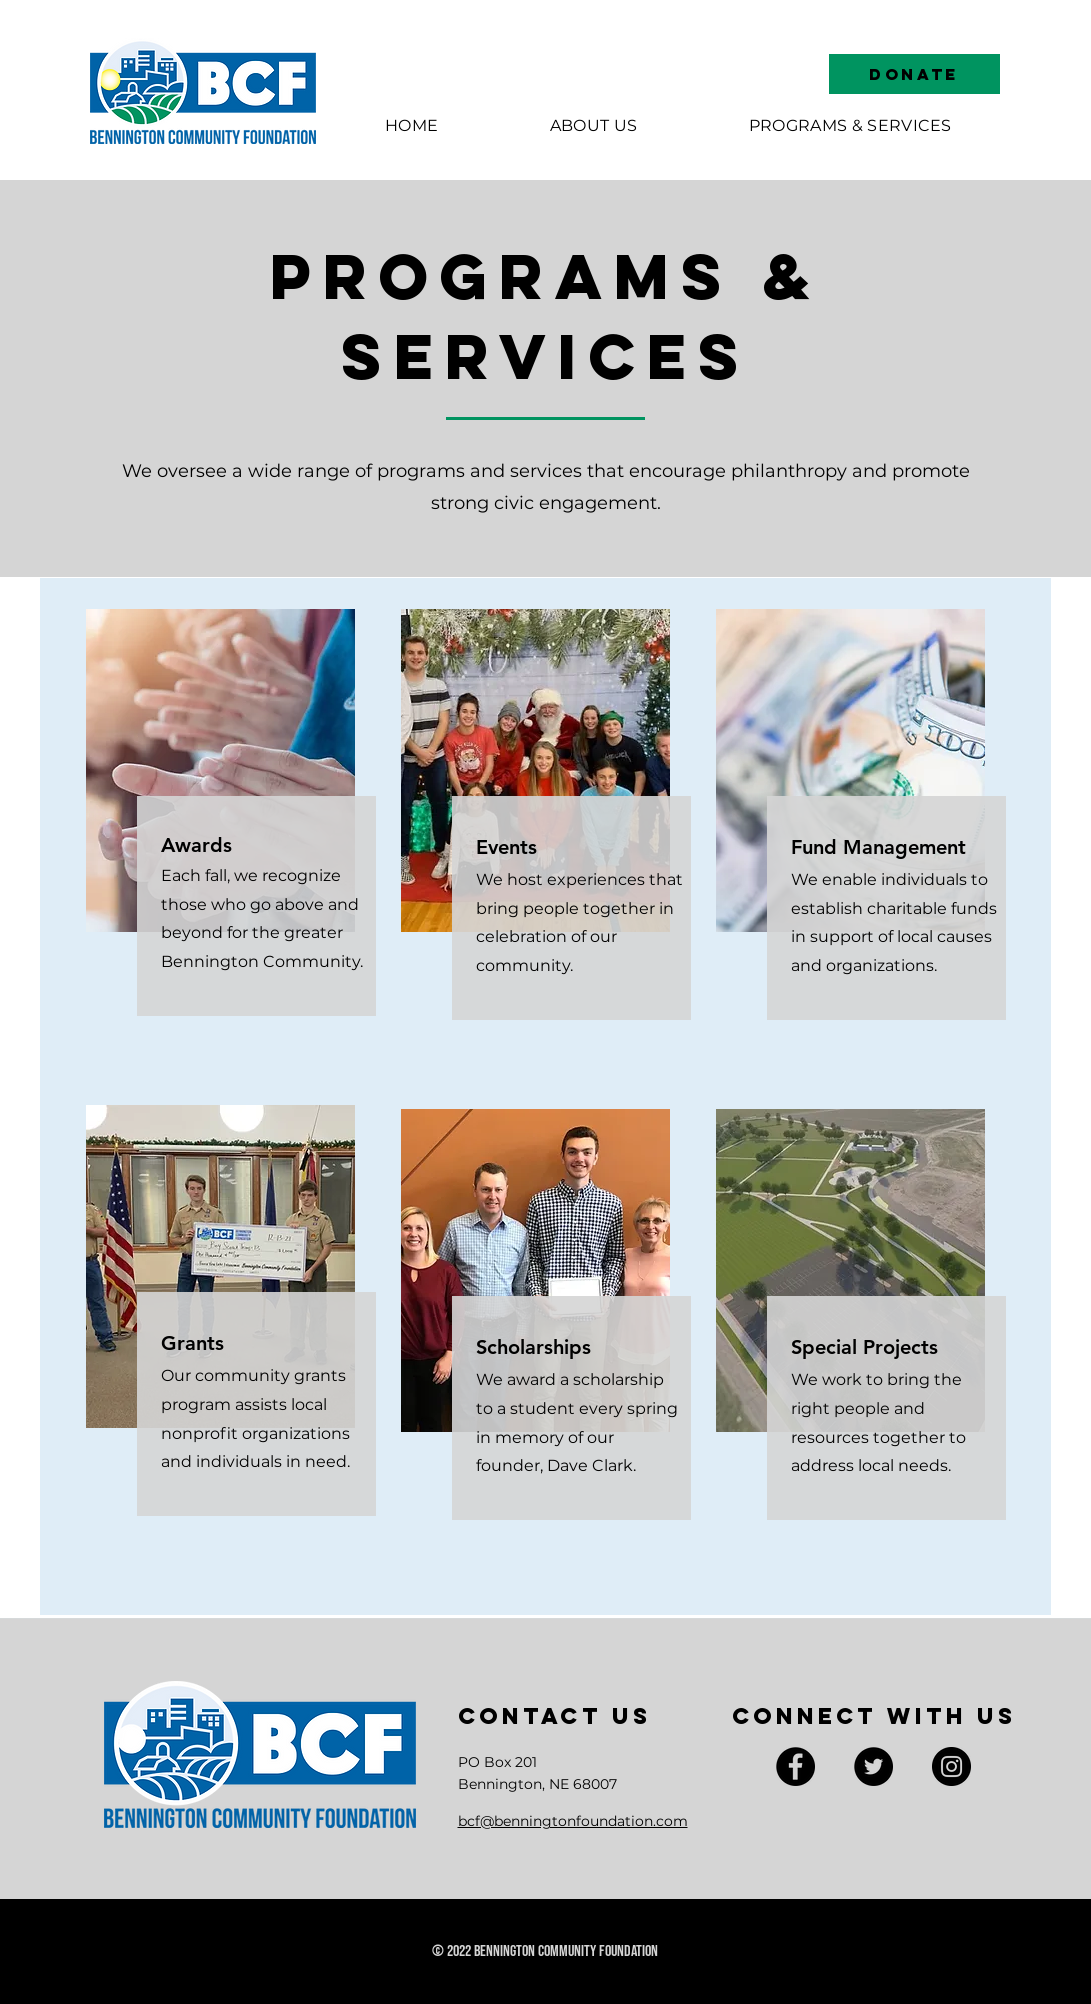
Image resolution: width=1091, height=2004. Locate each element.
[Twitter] (873, 1766)
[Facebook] (795, 1766)
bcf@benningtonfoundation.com (573, 1821)
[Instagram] (951, 1766)
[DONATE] (914, 74)
